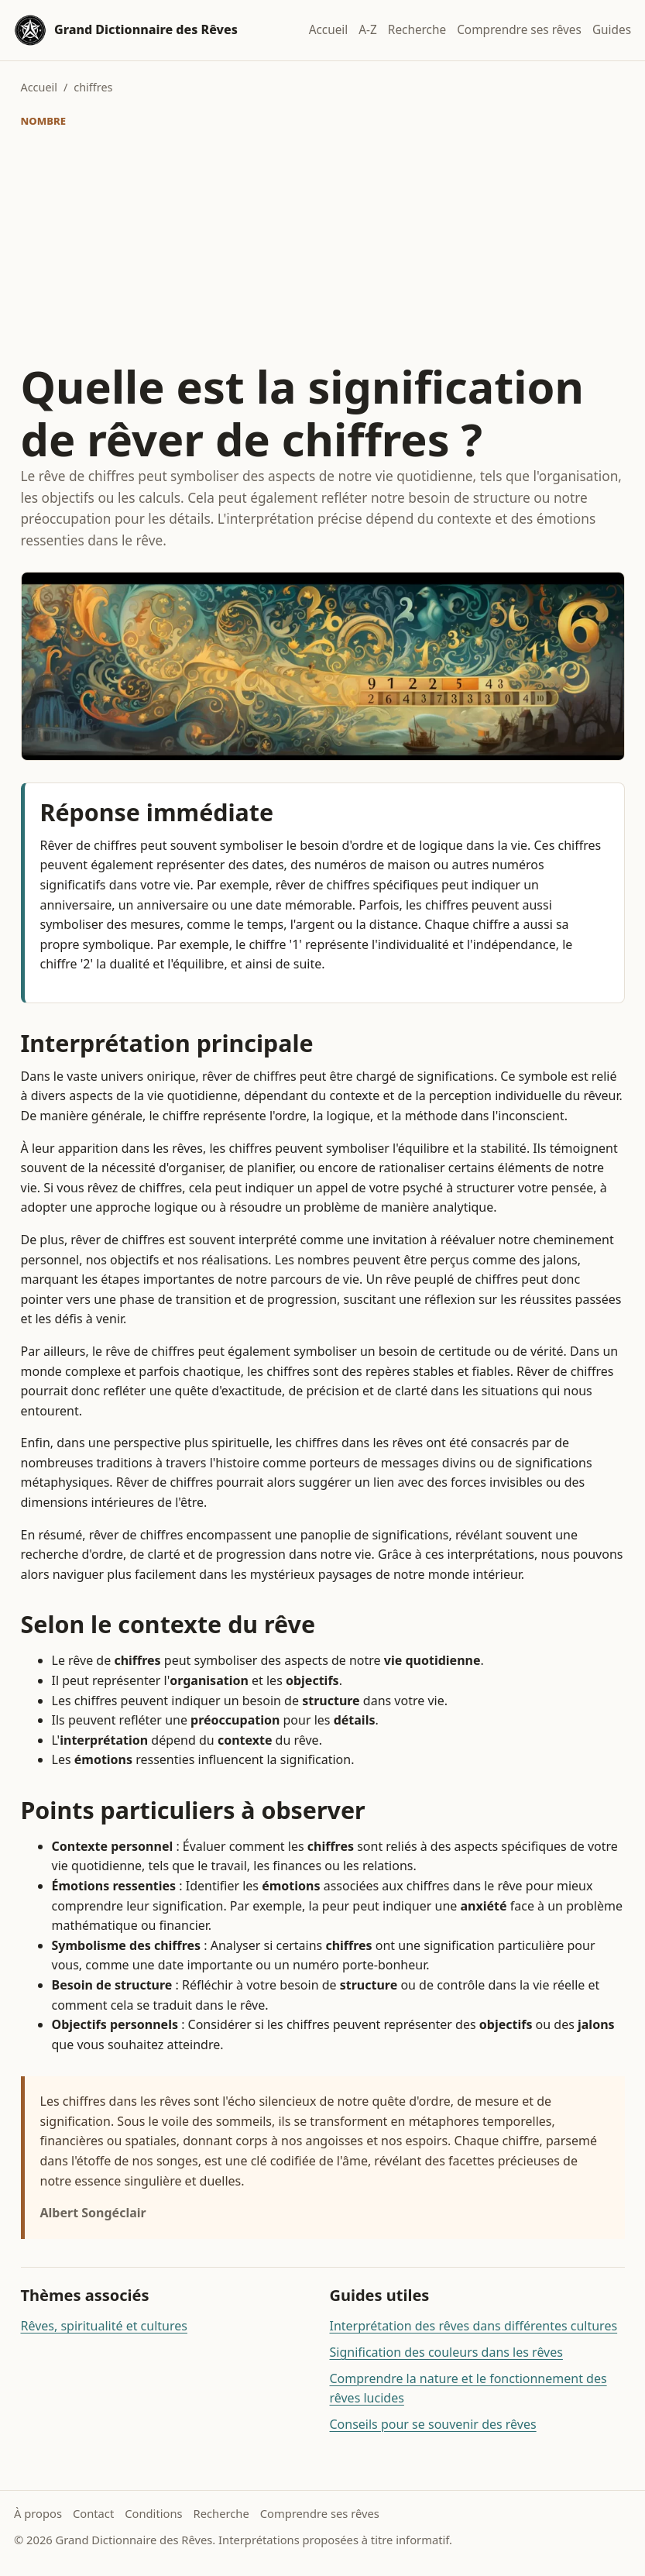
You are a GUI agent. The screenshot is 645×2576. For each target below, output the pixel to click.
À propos (38, 2513)
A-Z (368, 30)
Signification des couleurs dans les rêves (446, 2352)
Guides (611, 30)
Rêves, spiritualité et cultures (104, 2325)
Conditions (153, 2513)
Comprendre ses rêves (519, 30)
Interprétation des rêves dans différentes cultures (474, 2325)
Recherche (417, 30)
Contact (93, 2513)
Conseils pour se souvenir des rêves (433, 2424)
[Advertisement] (323, 245)
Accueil (328, 30)
